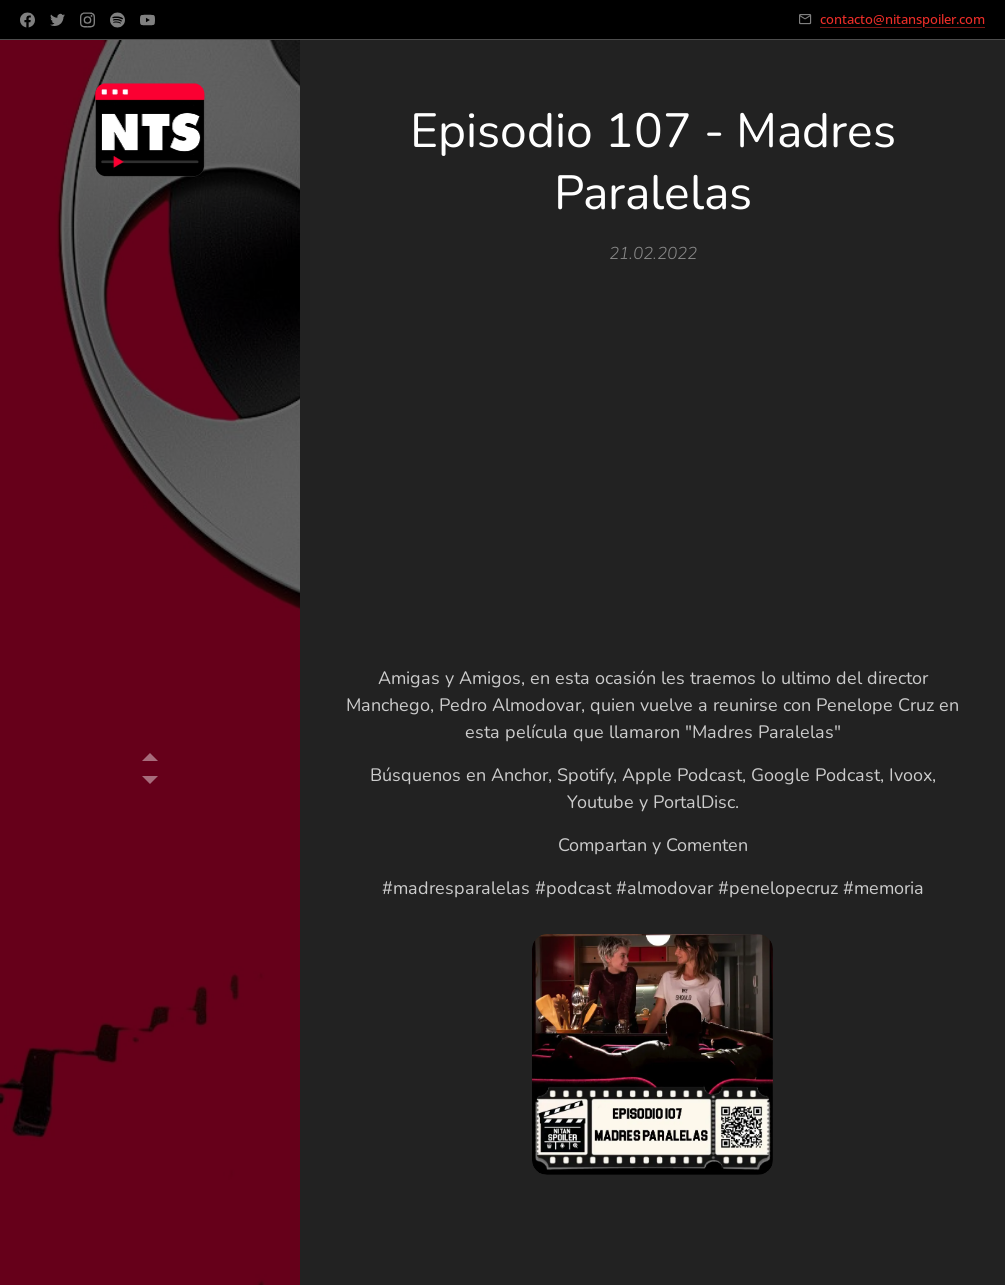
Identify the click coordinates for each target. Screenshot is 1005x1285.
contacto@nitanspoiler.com (902, 19)
